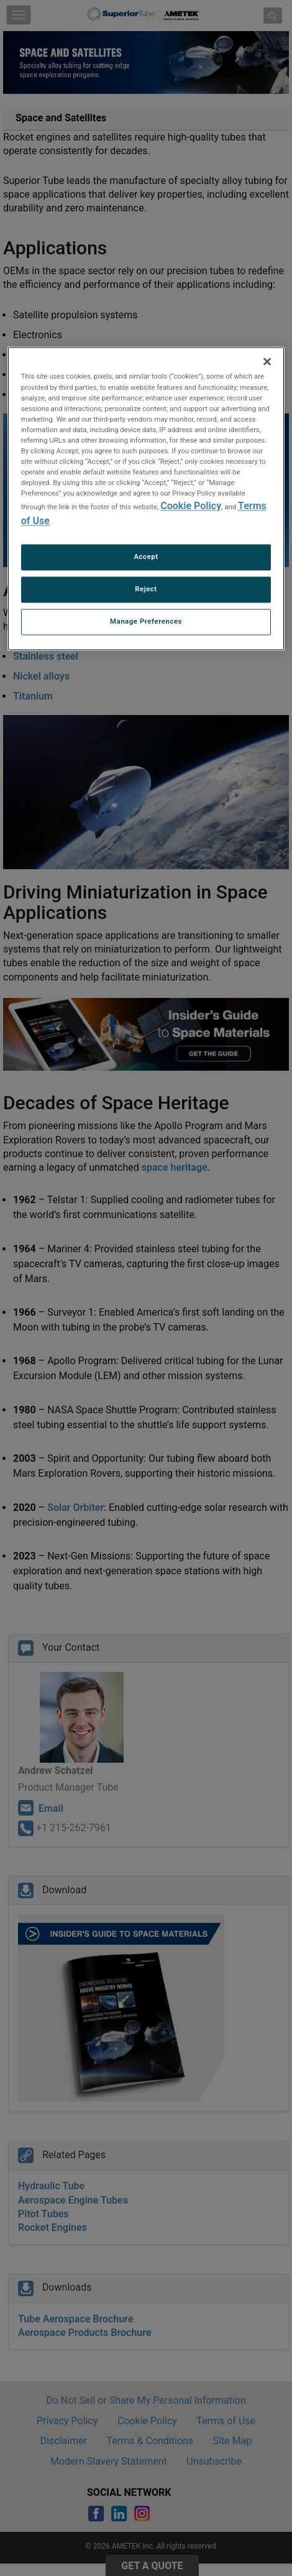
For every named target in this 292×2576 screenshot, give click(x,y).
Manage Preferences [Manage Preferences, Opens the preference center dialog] (146, 621)
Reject (146, 589)
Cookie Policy (190, 506)
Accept (146, 557)
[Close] (267, 362)
